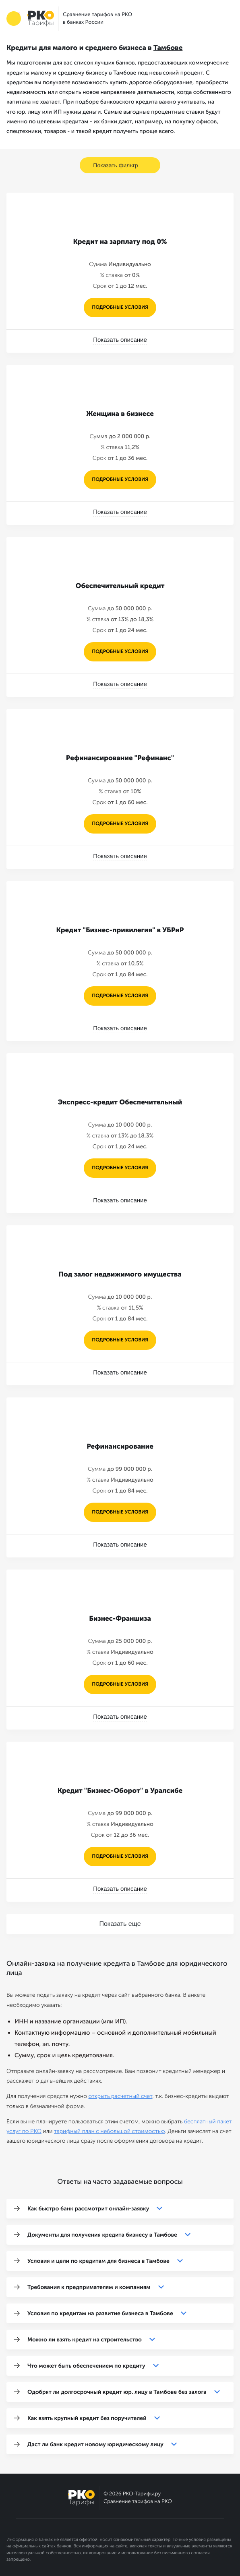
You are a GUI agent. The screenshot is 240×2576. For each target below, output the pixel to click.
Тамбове (167, 48)
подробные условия (120, 307)
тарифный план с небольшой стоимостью (109, 2131)
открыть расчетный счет (121, 2096)
